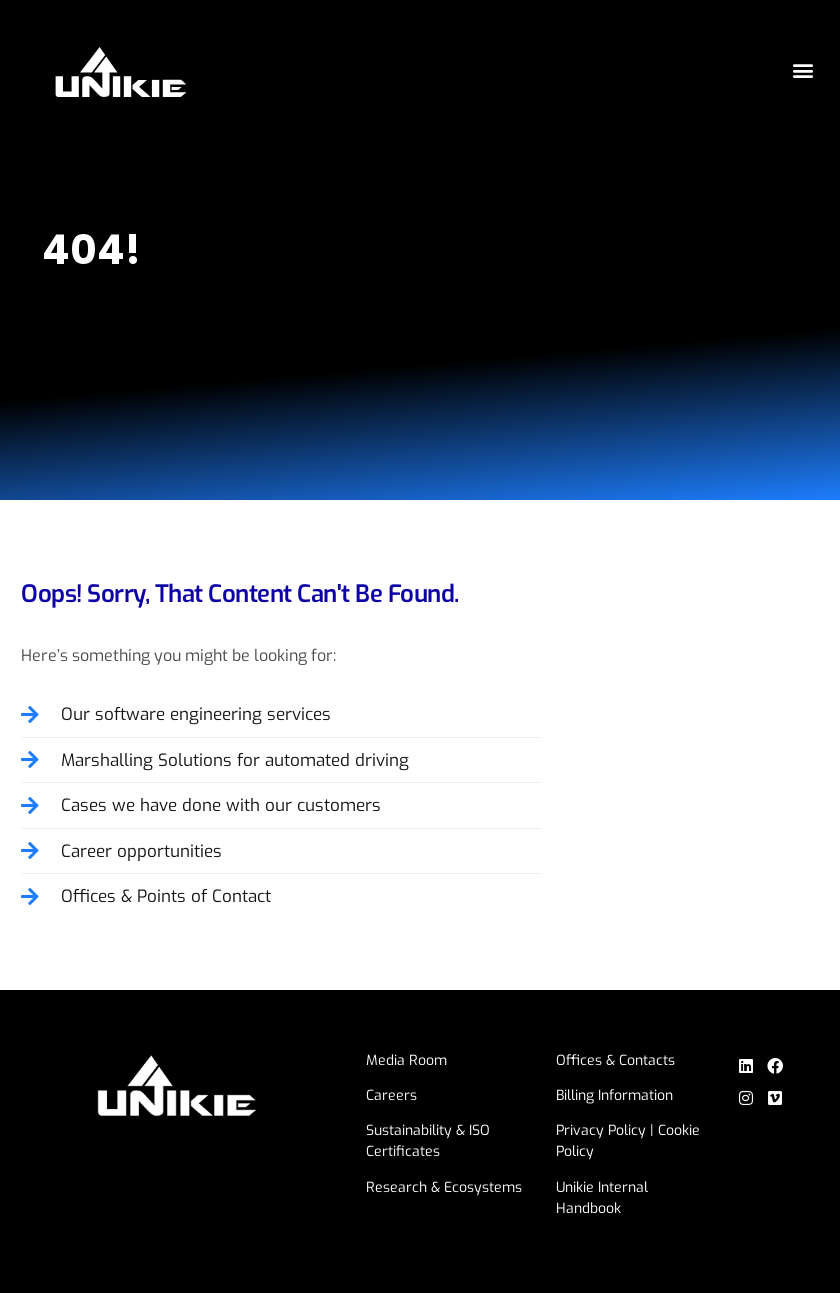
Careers (391, 1095)
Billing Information (614, 1095)
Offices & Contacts (615, 1060)
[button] (802, 70)
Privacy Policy (601, 1130)
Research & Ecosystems (444, 1187)
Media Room (406, 1060)
